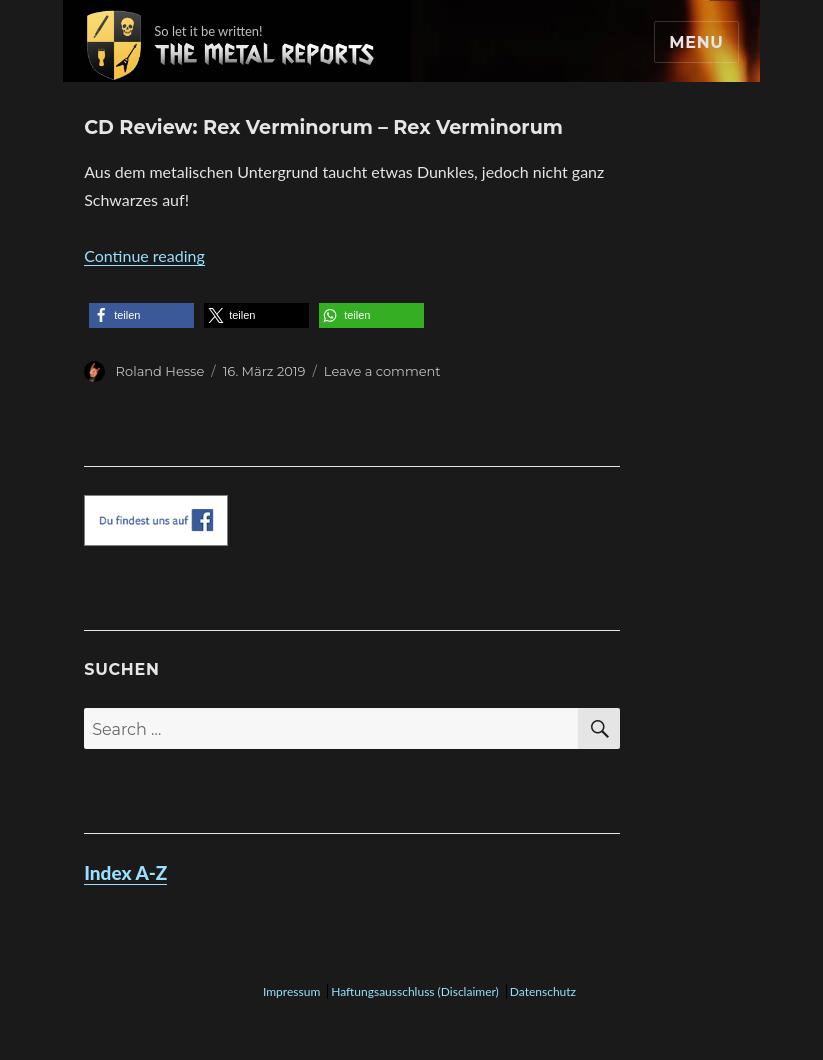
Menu (696, 42)
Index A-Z (125, 872)
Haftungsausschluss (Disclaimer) (415, 991)
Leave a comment (382, 371)
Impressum (291, 991)
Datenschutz (543, 991)
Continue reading (144, 255)
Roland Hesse (160, 371)
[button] (141, 315)
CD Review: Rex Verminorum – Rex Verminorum (323, 127)
